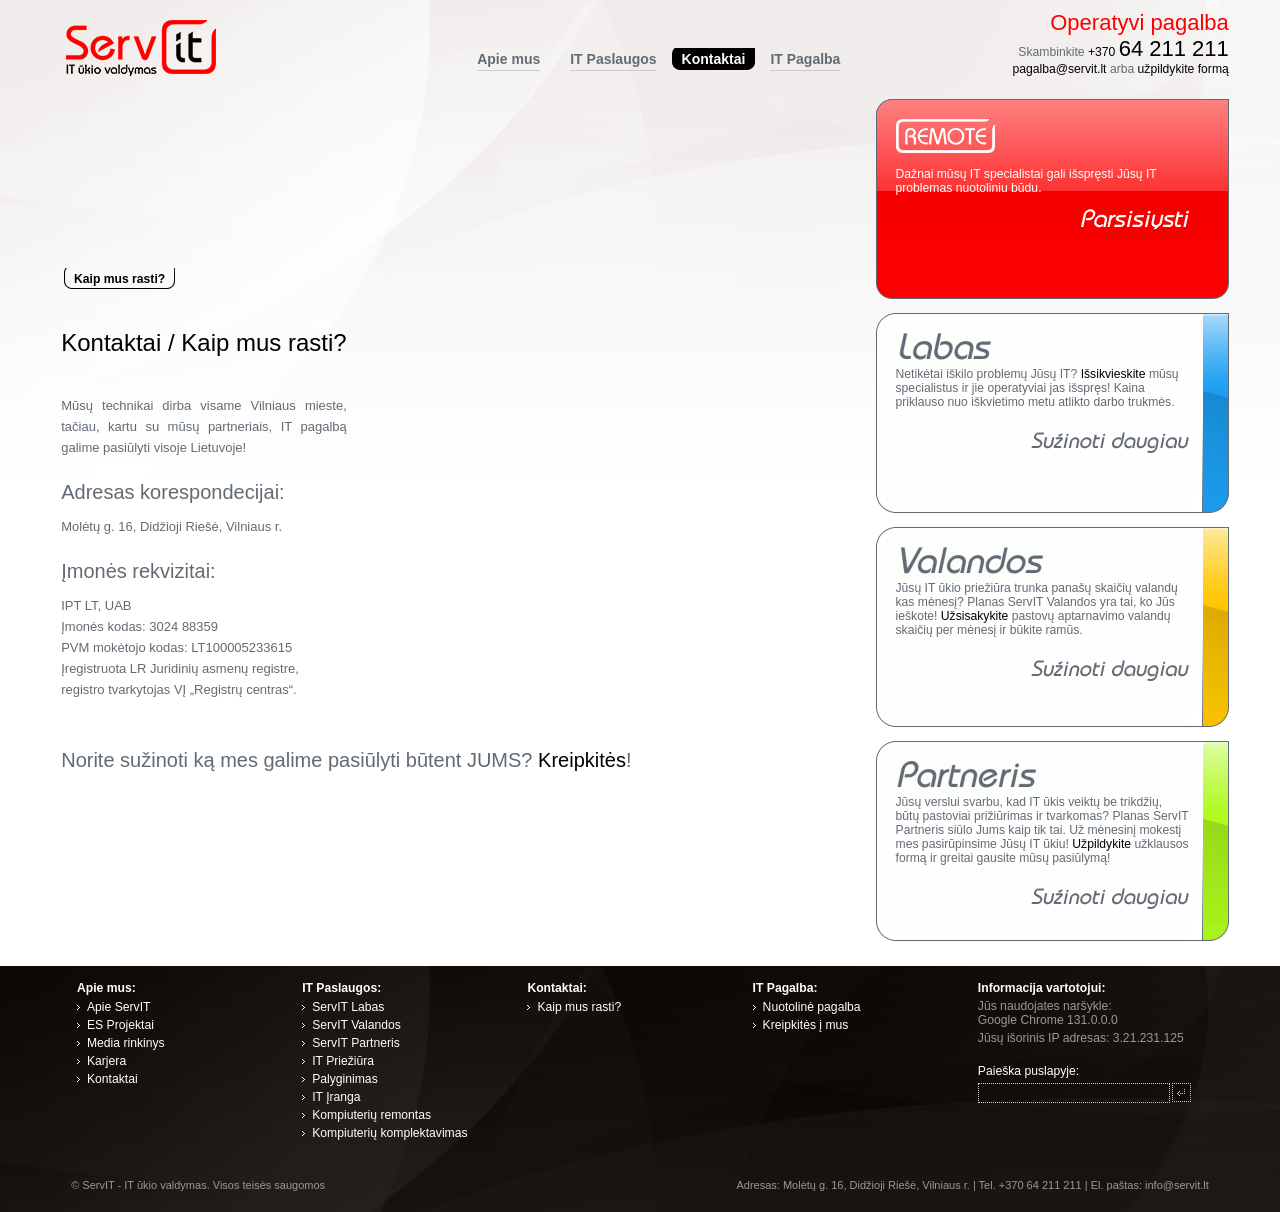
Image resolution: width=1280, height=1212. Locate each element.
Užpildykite (1101, 844)
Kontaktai (111, 342)
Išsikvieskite (1113, 374)
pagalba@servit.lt (1059, 69)
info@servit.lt (1177, 1185)
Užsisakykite (975, 616)
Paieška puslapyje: (1028, 1071)
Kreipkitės (582, 760)
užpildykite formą (1183, 69)
